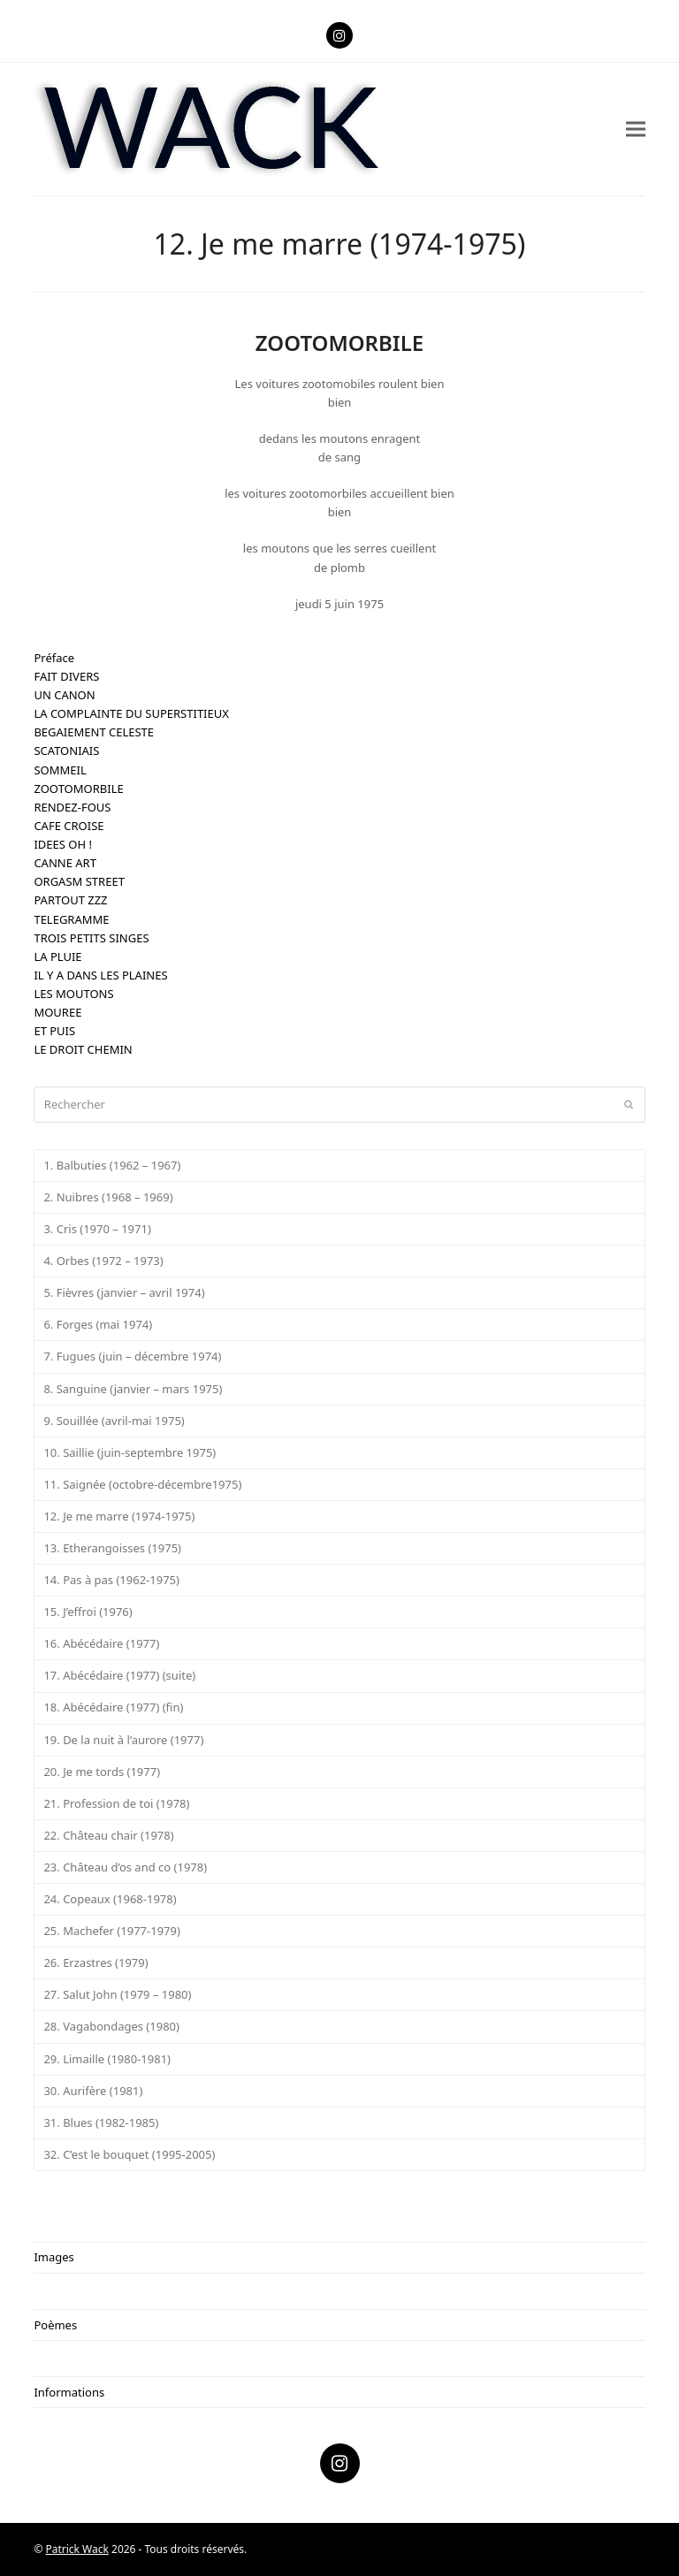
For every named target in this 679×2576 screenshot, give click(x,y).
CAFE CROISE (68, 826)
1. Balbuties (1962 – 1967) (111, 1165)
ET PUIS (54, 1031)
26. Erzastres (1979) (95, 1962)
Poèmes (55, 2325)
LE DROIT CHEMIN (83, 1049)
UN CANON (64, 695)
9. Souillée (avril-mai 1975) (113, 1421)
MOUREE (57, 1012)
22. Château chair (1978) (108, 1835)
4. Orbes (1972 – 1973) (103, 1261)
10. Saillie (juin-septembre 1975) (129, 1452)
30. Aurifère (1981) (92, 2091)
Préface (54, 658)
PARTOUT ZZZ (70, 900)
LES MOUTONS (73, 994)
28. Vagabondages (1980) (111, 2026)
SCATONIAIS (66, 750)
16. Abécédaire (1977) (101, 1643)
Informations (69, 2392)
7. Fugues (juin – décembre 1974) (132, 1356)
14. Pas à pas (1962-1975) (111, 1580)
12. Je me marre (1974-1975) (119, 1516)
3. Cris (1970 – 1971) (96, 1229)
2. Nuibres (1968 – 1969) (107, 1197)
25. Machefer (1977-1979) (111, 1931)
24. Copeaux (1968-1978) (109, 1899)
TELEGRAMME (71, 919)
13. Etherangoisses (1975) (112, 1548)
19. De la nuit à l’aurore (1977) (123, 1740)
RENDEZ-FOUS (72, 807)
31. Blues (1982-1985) (100, 2122)
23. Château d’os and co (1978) (125, 1867)
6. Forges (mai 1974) (97, 1324)
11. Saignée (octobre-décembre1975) (142, 1484)
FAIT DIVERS (66, 676)
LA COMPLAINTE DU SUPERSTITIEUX (131, 713)
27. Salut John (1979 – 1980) (117, 1994)
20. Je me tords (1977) (101, 1772)
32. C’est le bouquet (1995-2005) (129, 2154)
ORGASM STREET (79, 881)
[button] (635, 128)
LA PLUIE (57, 956)
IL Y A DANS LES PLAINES (100, 975)
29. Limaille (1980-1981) (107, 2059)
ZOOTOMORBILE (78, 788)
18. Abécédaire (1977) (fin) (113, 1707)
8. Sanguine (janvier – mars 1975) (132, 1389)
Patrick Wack (77, 2549)
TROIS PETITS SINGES (91, 938)
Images (53, 2257)
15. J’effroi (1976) (87, 1612)
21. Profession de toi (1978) (116, 1803)
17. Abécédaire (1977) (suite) (119, 1675)
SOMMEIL (60, 770)
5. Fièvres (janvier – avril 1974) (123, 1292)
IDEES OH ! (63, 844)
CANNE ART (65, 863)
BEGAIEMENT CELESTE (94, 732)
